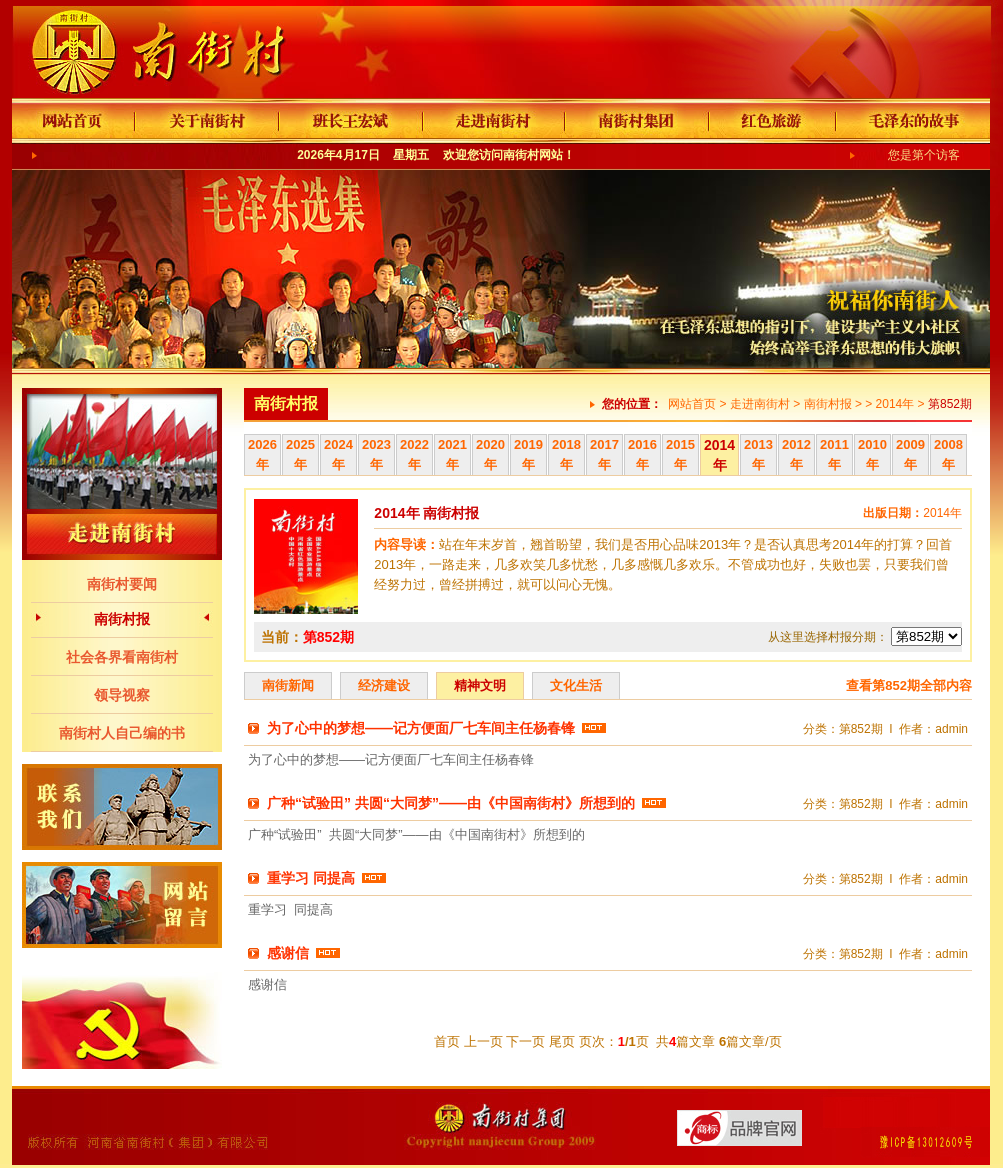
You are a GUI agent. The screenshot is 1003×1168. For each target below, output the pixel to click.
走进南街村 (760, 404)
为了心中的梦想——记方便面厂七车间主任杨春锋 (421, 728)
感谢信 (288, 953)
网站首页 (692, 404)
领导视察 (122, 695)
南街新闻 (288, 685)
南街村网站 (533, 155)
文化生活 (576, 685)
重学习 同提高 (311, 878)
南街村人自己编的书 (122, 733)
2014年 (895, 404)
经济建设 (384, 685)
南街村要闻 (122, 584)
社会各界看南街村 (122, 657)
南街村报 (122, 619)
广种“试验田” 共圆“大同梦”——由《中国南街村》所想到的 (451, 803)
